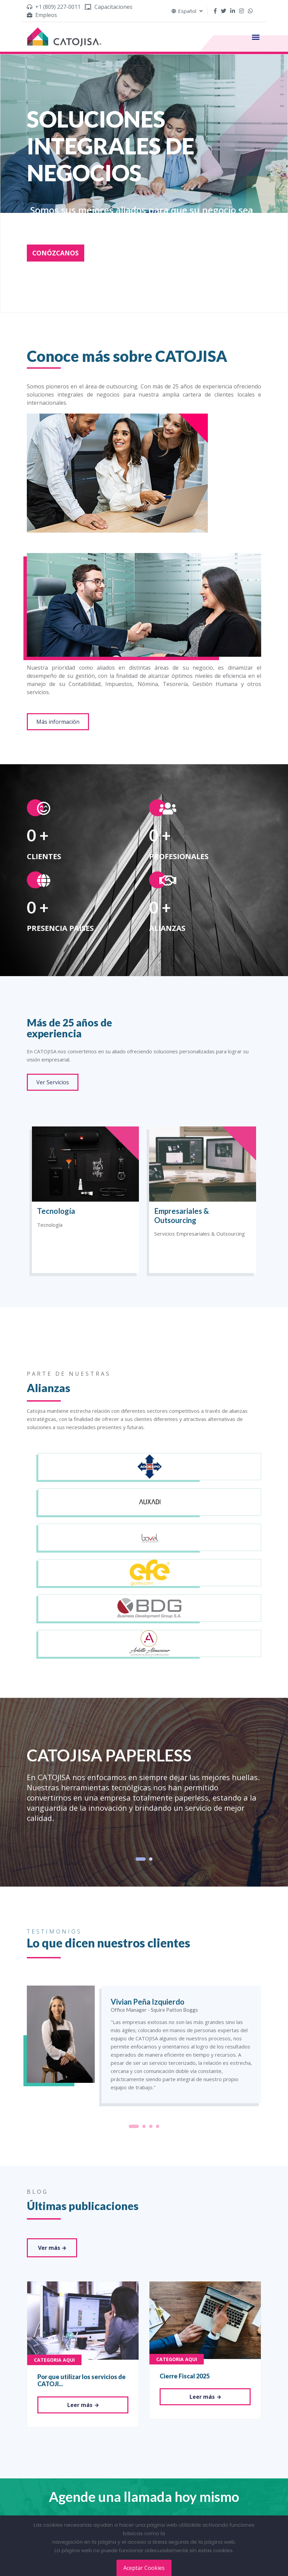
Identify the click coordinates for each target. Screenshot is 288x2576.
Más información (57, 721)
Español (187, 10)
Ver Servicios (52, 1082)
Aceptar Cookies (144, 2568)
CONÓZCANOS (55, 253)
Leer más (82, 2405)
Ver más (52, 2248)
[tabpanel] (144, 1786)
